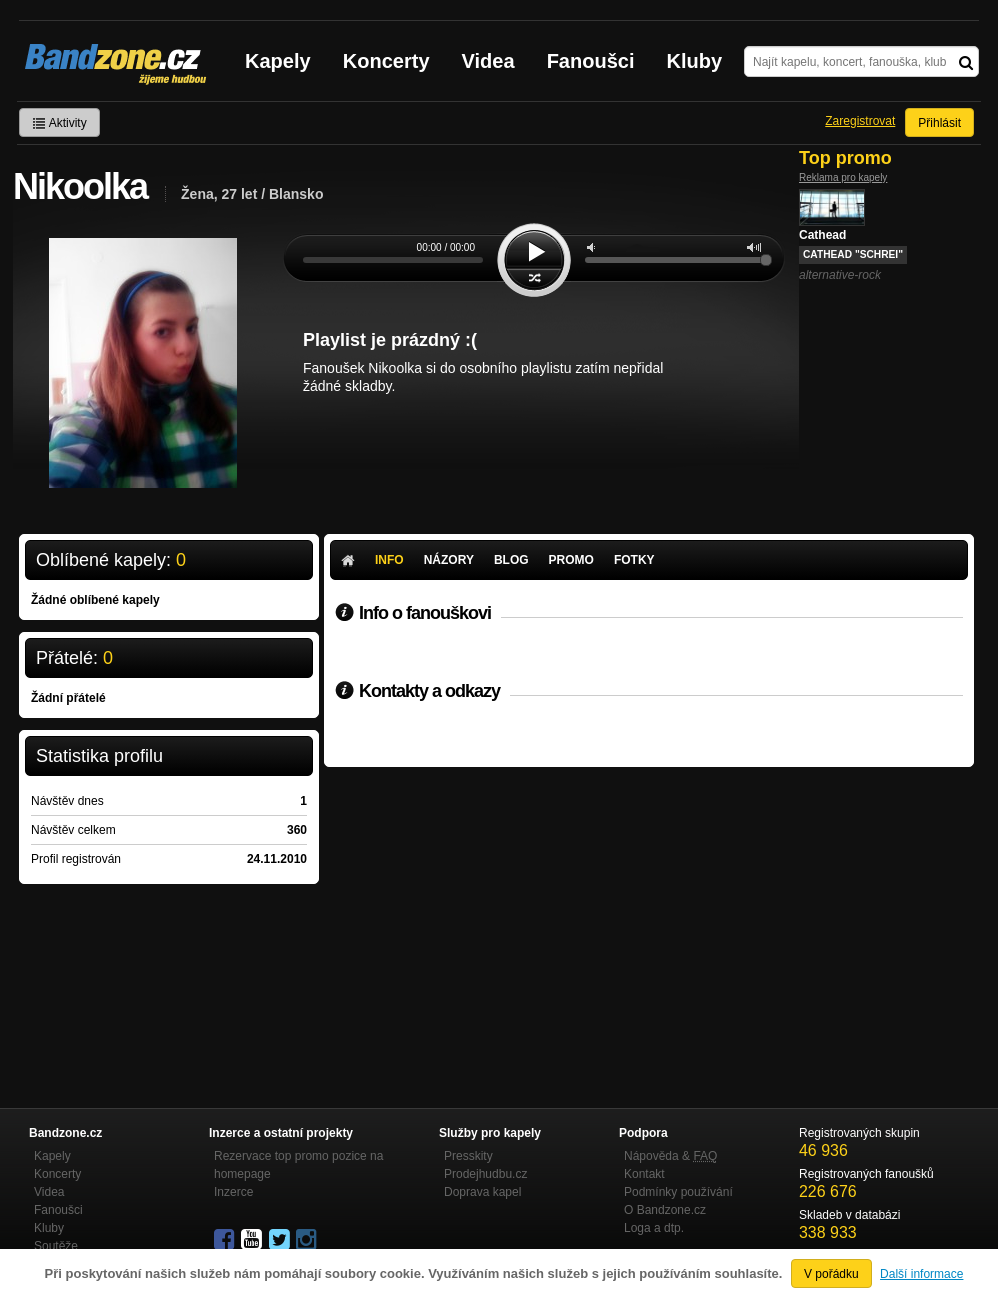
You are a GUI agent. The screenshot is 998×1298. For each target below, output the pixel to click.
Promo (571, 560)
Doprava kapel (482, 1192)
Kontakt (644, 1174)
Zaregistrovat (860, 121)
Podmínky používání (678, 1192)
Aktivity (59, 123)
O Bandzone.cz (665, 1210)
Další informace (921, 1274)
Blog (511, 560)
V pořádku (831, 1274)
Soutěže (56, 1246)
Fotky (634, 560)
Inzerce (233, 1192)
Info (389, 560)
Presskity (468, 1156)
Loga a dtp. (654, 1228)
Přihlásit (939, 123)
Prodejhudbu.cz (485, 1174)
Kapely (278, 61)
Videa (488, 61)
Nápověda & (670, 1156)
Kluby (695, 61)
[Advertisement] (649, 917)
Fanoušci (591, 61)
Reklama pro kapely (843, 177)
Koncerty (386, 61)
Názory (449, 560)
